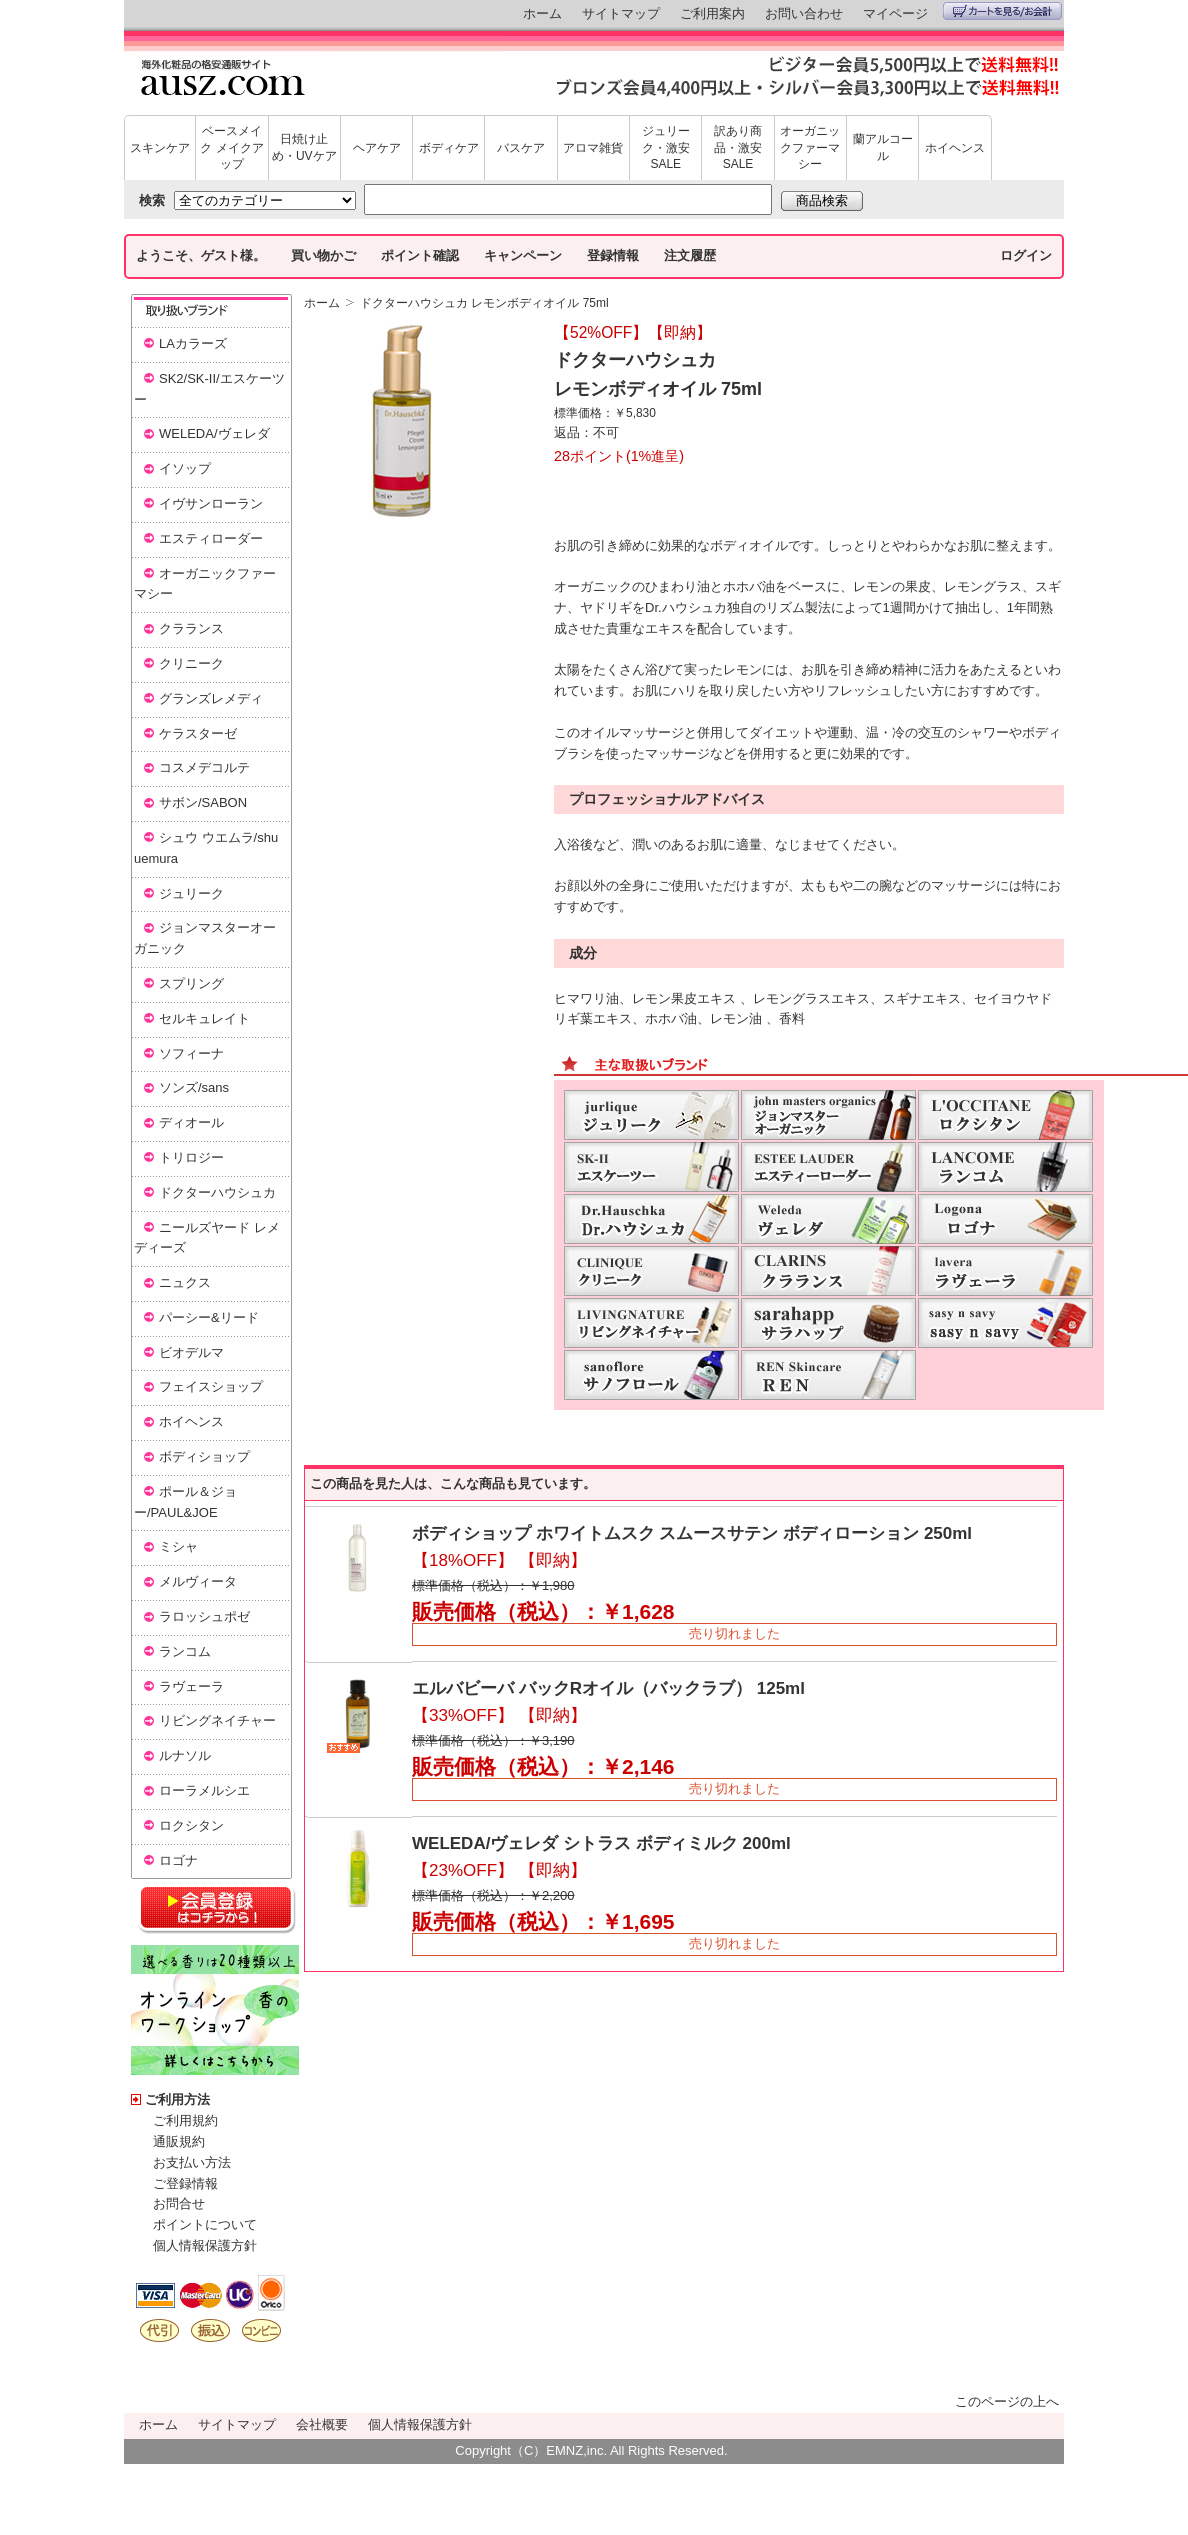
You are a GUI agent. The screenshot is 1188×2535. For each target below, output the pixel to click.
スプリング (191, 983)
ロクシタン (191, 1825)
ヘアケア (377, 148)
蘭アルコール (883, 147)
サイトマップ (621, 13)
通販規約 (179, 2141)
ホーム (542, 13)
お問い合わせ (804, 13)
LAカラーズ (193, 343)
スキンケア (160, 148)
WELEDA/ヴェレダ (214, 433)
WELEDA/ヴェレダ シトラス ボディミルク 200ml (601, 1843)
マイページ (895, 13)
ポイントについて (205, 2224)
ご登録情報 (185, 2183)
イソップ (185, 468)
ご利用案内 (712, 13)
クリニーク (191, 663)
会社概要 (322, 2424)
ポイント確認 (420, 255)
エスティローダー (211, 538)
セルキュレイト (204, 1018)
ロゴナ (178, 1860)
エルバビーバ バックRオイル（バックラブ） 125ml (608, 1688)
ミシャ (178, 1546)
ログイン (1026, 255)
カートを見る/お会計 (1002, 11)
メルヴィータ (198, 1581)
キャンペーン (523, 255)
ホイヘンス (955, 148)
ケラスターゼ (198, 733)
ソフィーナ (191, 1053)
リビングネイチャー (217, 1720)
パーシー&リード (209, 1317)
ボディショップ (204, 1456)
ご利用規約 (185, 2120)
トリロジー (191, 1157)
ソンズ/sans (194, 1087)
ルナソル (185, 1755)
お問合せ (179, 2203)
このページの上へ (1007, 2401)
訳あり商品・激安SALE (738, 148)
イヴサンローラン (211, 503)
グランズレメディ (211, 698)
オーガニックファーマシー (810, 148)
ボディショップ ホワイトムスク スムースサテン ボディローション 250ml (692, 1533)
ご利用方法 (177, 2099)
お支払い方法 (192, 2162)
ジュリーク (191, 893)
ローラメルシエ (204, 1790)
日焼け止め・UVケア (304, 147)
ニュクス (185, 1282)
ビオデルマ (191, 1352)
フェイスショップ (211, 1386)
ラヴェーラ (191, 1686)
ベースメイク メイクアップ (231, 148)
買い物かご (323, 255)
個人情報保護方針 (205, 2245)
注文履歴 (690, 255)
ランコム (185, 1651)
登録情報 (613, 255)
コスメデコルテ (204, 767)
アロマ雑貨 (593, 148)
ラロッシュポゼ (204, 1616)
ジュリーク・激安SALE (666, 148)
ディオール (191, 1122)
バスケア (521, 148)
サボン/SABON (203, 802)
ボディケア (449, 148)
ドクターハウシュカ (217, 1192)
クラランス (191, 628)
